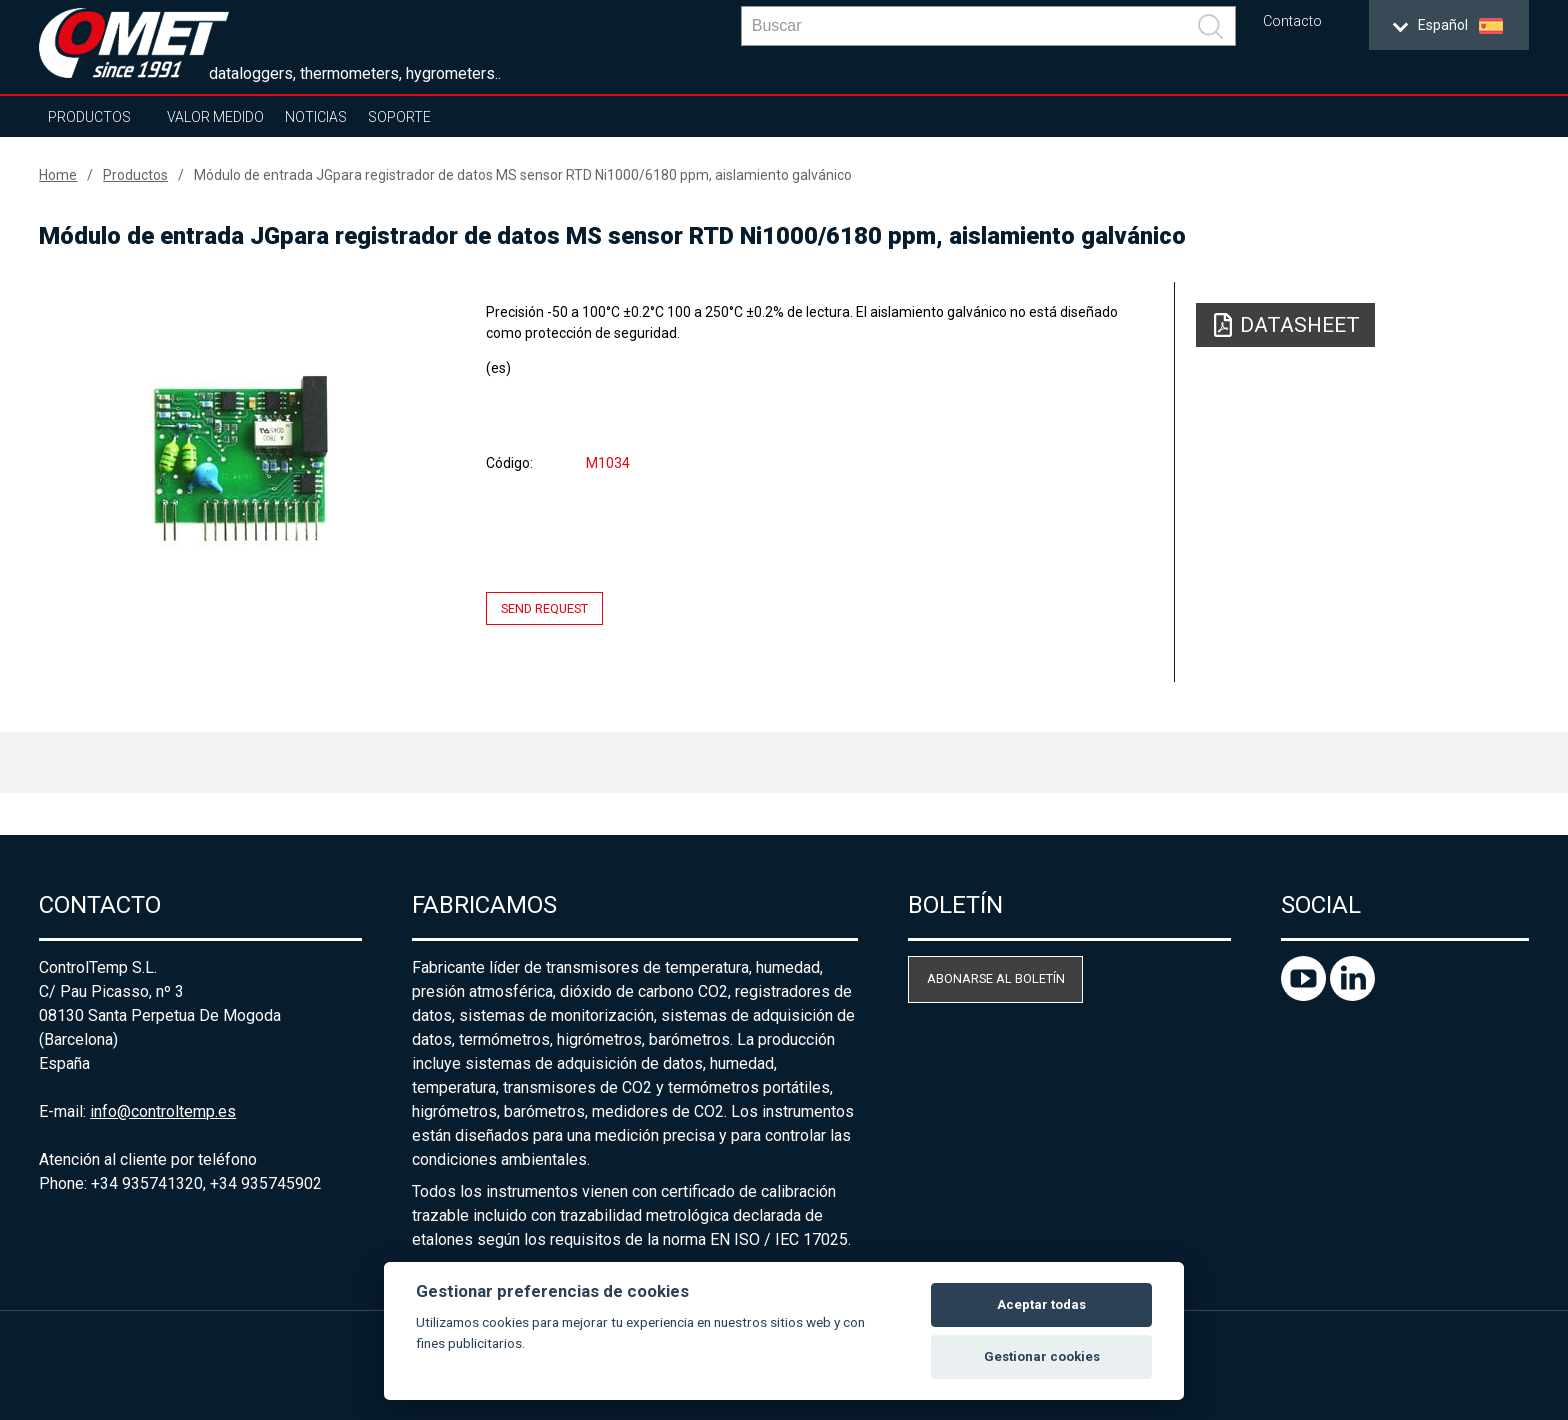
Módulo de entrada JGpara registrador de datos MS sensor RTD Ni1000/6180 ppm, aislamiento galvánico (523, 175)
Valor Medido (215, 117)
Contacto (1292, 21)
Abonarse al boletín (996, 978)
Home (58, 175)
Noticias (316, 117)
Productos (89, 117)
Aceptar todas (1041, 1304)
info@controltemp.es (163, 1111)
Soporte (399, 117)
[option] (240, 457)
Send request (544, 608)
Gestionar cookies (1042, 1356)
